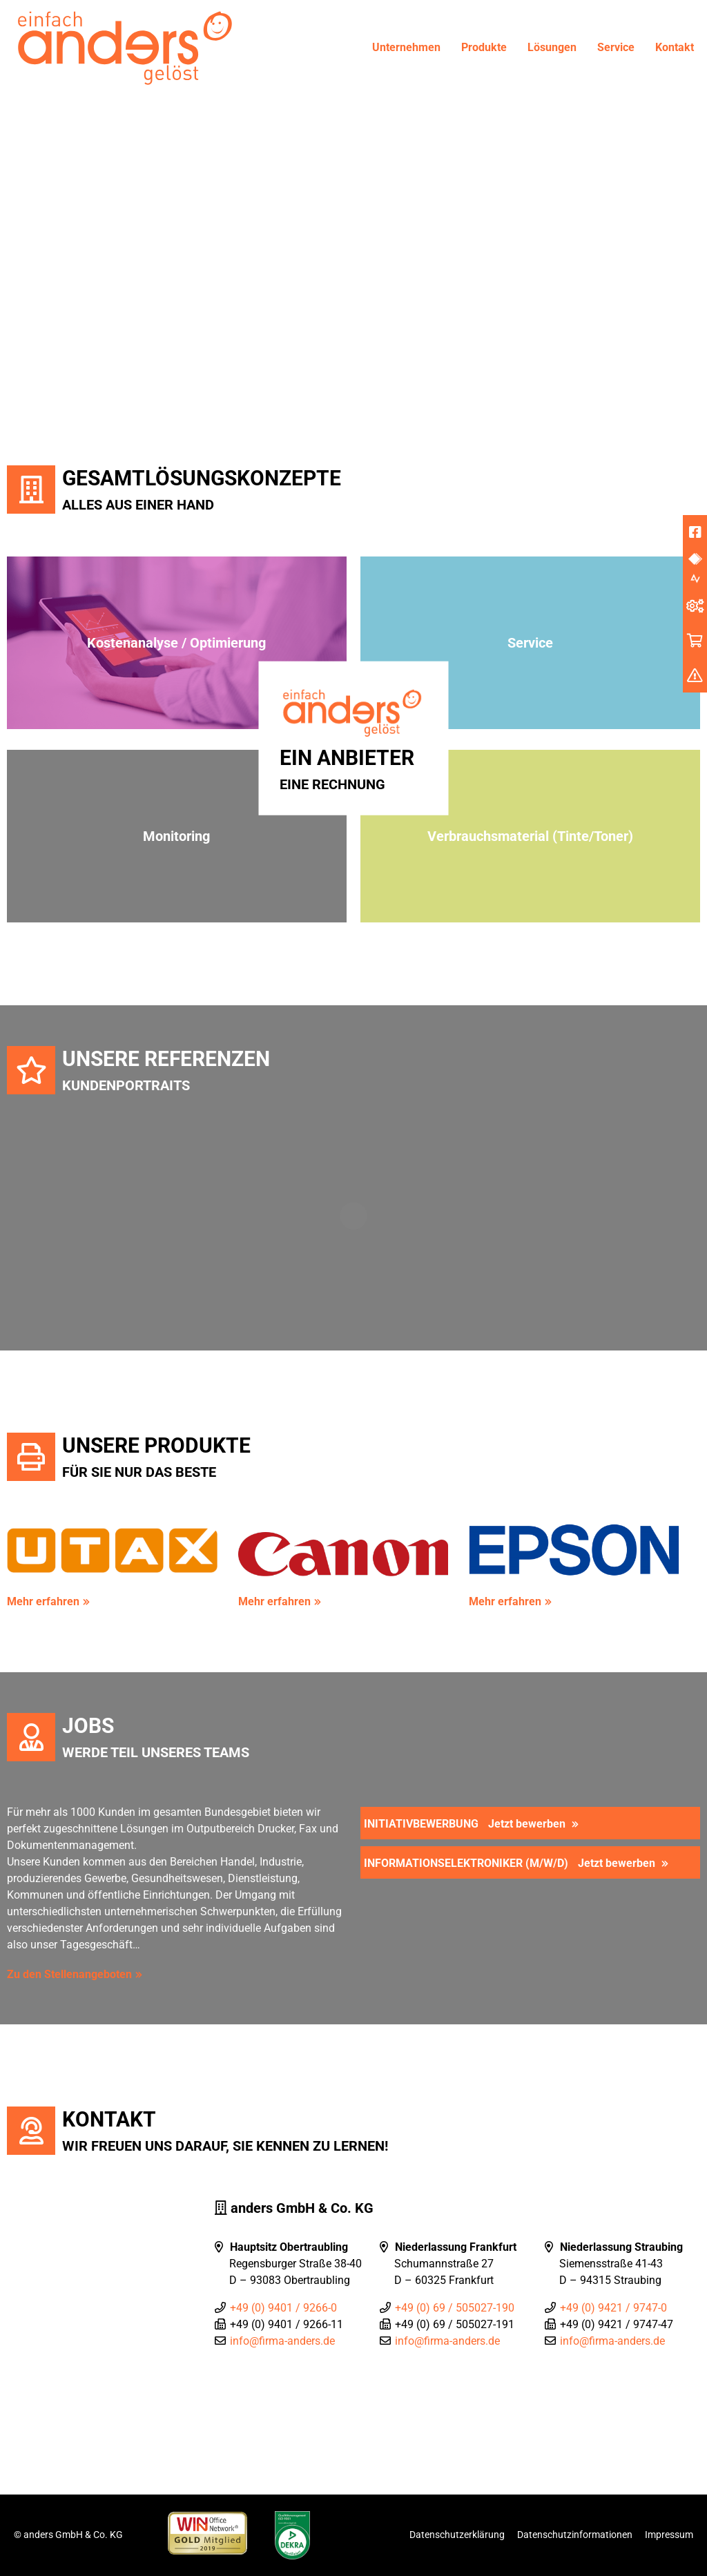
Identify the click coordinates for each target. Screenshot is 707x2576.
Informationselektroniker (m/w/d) (511, 1863)
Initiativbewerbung (466, 1823)
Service (616, 47)
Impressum (669, 2534)
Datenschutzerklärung (457, 2534)
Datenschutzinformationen (574, 2534)
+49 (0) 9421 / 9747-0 (613, 2307)
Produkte (484, 47)
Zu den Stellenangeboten (69, 1974)
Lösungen (552, 47)
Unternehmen (406, 47)
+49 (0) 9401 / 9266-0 (283, 2307)
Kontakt (674, 47)
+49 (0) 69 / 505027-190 (454, 2307)
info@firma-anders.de (282, 2340)
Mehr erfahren (43, 1601)
